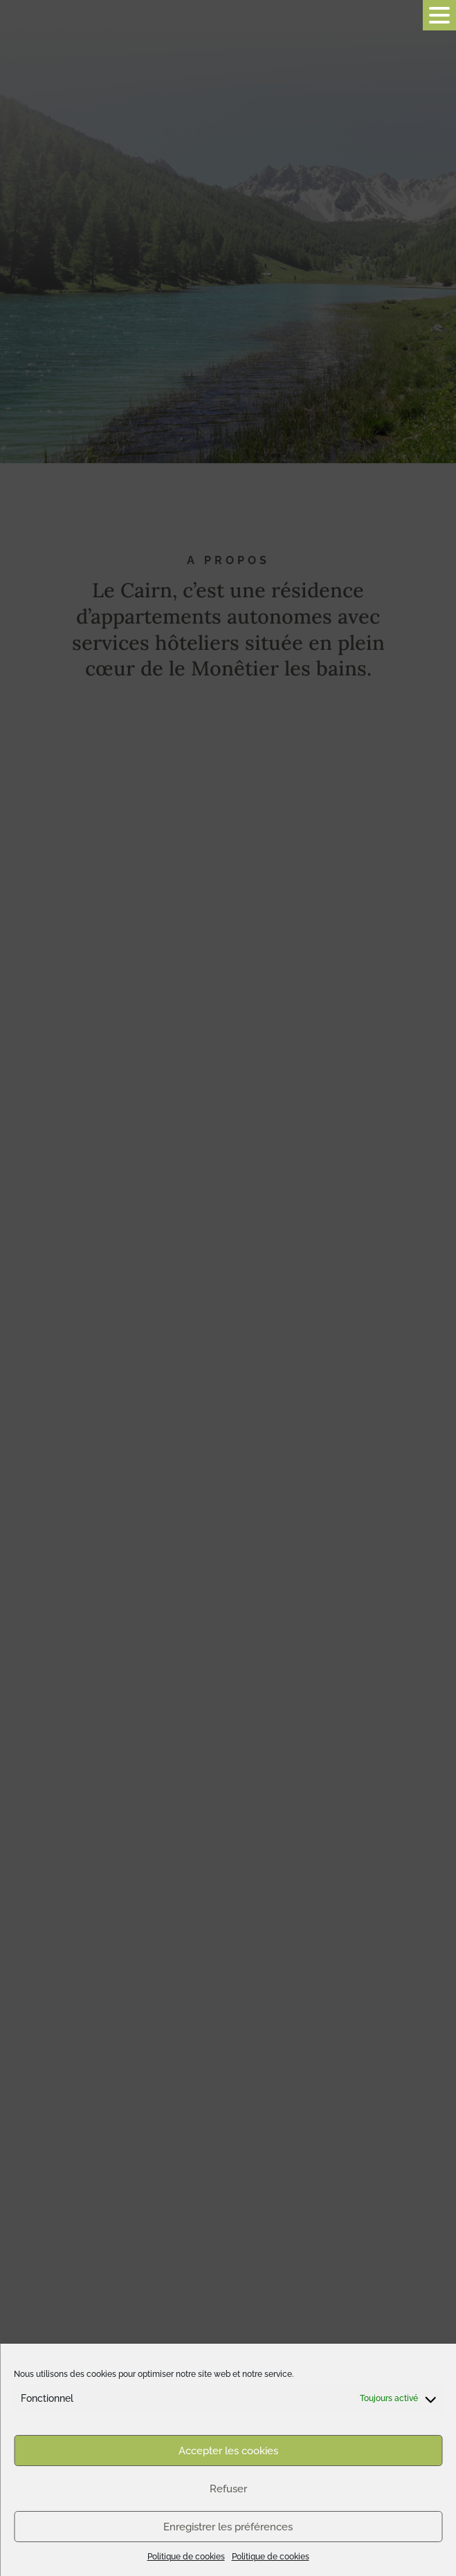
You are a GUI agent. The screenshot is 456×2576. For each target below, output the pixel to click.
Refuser (228, 2489)
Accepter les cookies (228, 2451)
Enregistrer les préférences (228, 2527)
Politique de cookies (186, 2556)
